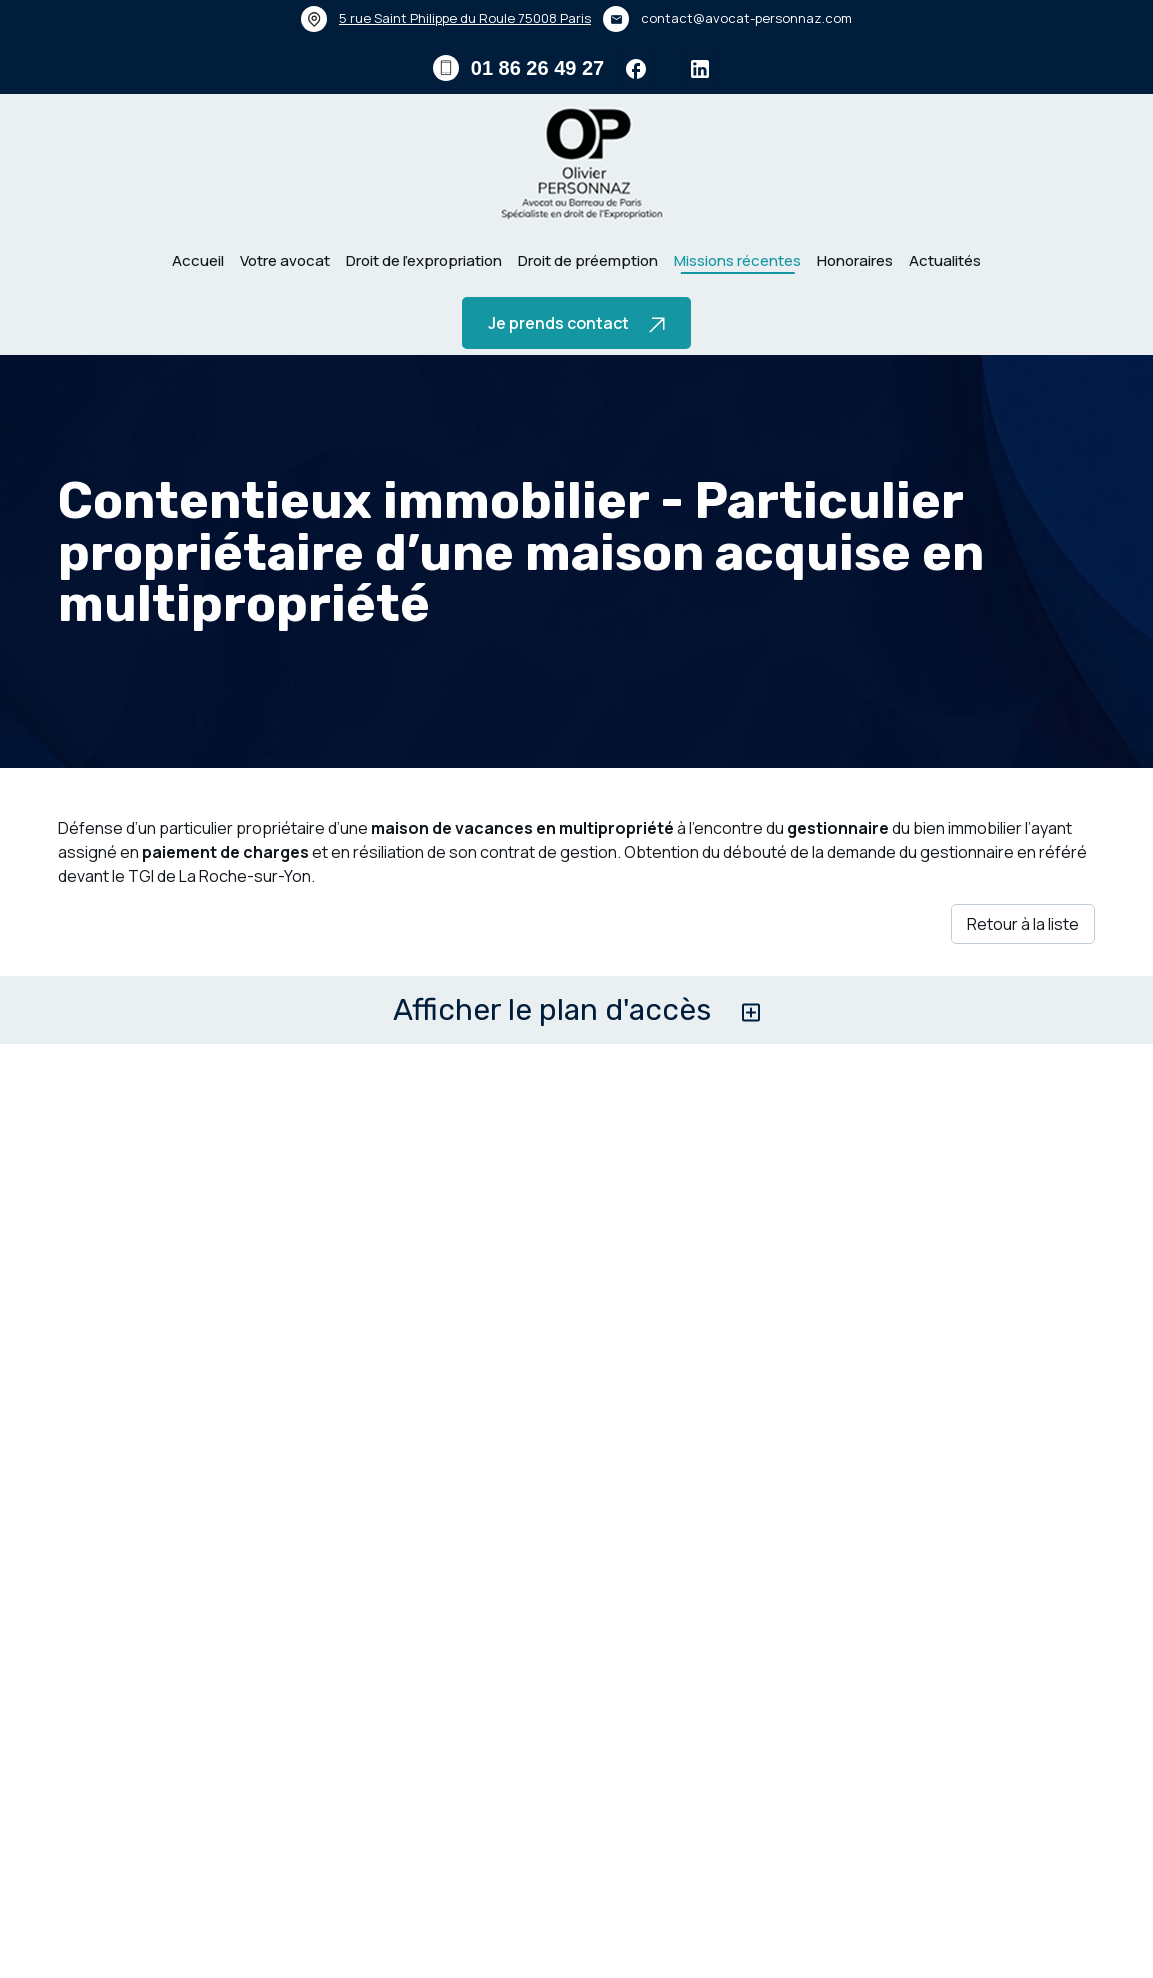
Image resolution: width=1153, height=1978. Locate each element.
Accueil (198, 260)
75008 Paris (465, 18)
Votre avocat (285, 260)
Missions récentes (737, 260)
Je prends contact (576, 323)
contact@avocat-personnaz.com (746, 18)
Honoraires (855, 260)
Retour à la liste (1023, 980)
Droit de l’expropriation (424, 260)
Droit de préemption (588, 260)
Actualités (945, 260)
